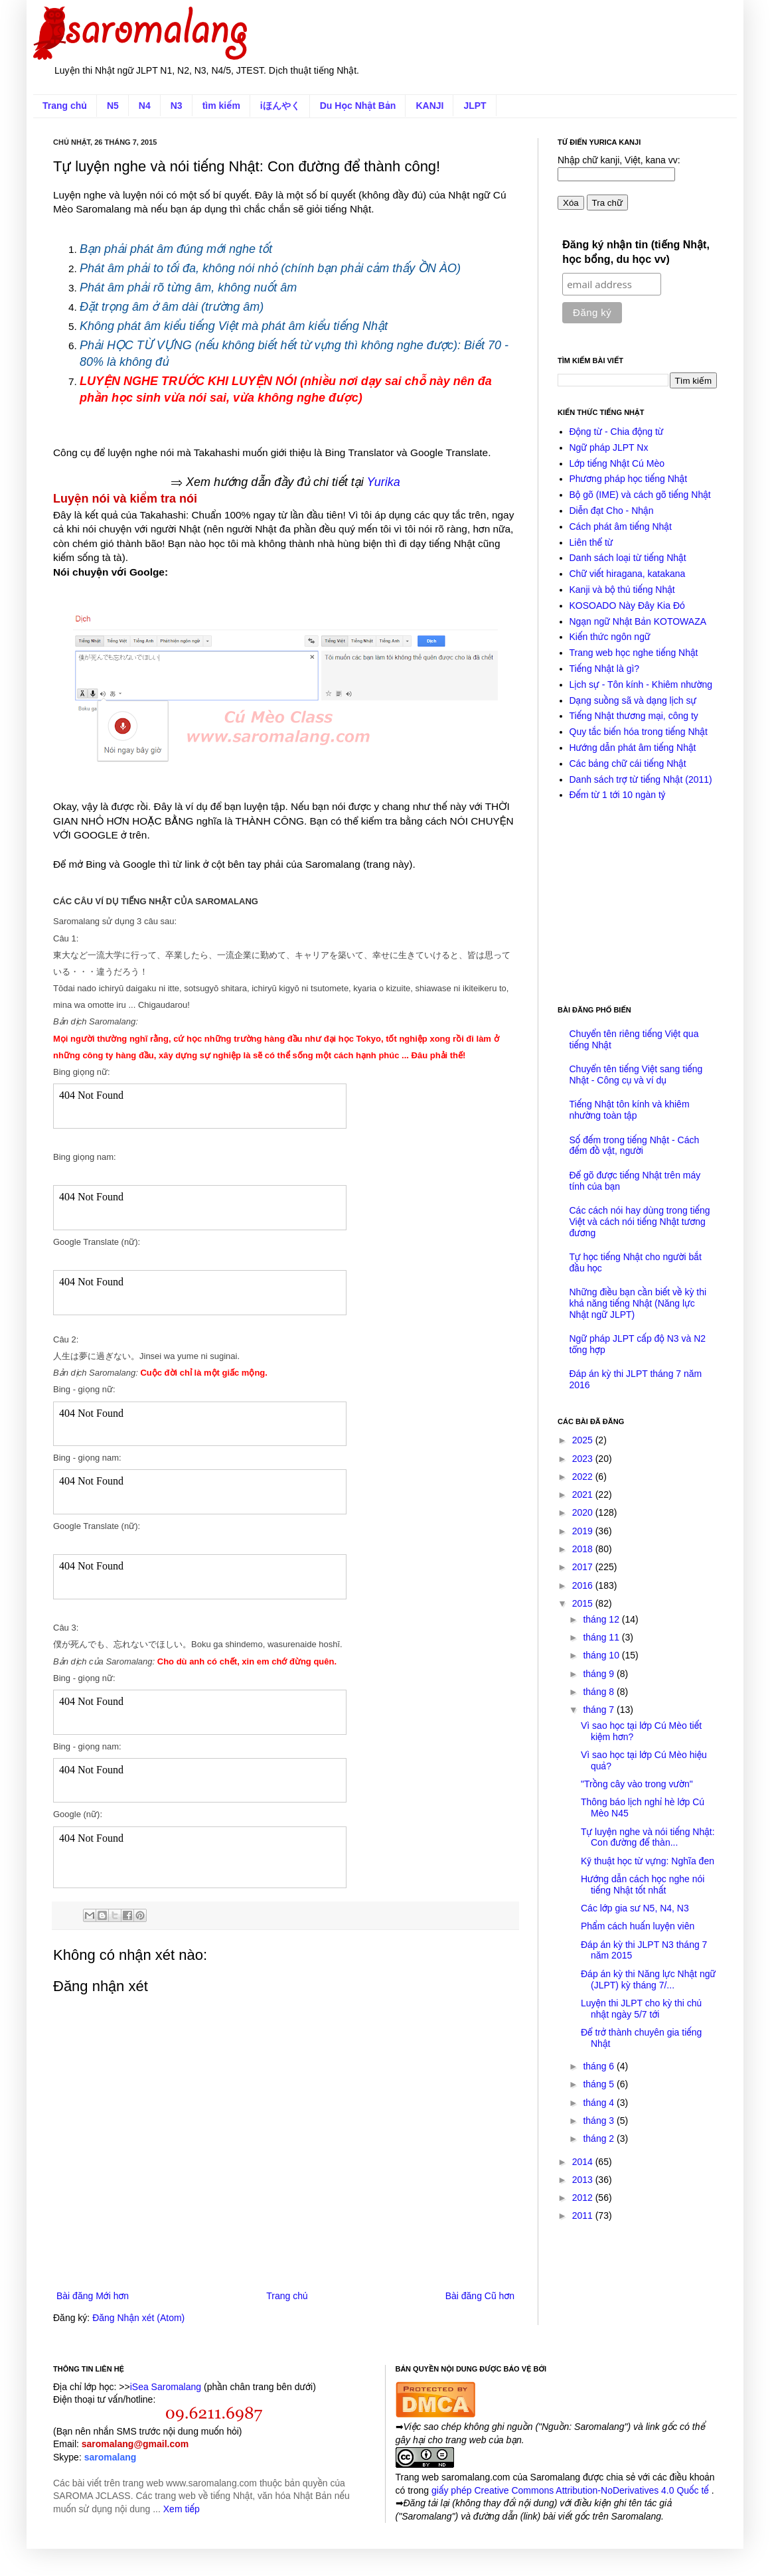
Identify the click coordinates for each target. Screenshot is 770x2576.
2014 (583, 2161)
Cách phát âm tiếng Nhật (621, 526)
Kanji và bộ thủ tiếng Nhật (622, 589)
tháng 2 (600, 2138)
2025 (583, 1440)
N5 (113, 105)
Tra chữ (607, 203)
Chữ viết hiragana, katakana (628, 573)
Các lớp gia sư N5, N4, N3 (635, 1908)
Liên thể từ (591, 542)
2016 (583, 1585)
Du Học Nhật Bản (358, 105)
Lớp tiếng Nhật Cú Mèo (617, 463)
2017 (583, 1567)
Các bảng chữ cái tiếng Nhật (628, 763)
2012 (583, 2197)
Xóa (571, 203)
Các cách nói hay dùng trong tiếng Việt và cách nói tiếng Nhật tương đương (640, 1221)
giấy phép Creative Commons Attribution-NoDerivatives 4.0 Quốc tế (571, 2490)
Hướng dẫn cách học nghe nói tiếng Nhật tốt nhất (642, 1884)
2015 (583, 1603)
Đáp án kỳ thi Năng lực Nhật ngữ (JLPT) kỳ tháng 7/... (648, 1979)
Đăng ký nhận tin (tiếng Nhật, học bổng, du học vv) (636, 252)
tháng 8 (600, 1691)
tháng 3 (600, 2120)
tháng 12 (602, 1619)
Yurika (383, 482)
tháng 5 (600, 2084)
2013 (583, 2179)
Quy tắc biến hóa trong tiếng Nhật (639, 731)
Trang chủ (64, 105)
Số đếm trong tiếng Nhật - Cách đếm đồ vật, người (635, 1146)
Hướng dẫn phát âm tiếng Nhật (633, 747)
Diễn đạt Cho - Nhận (612, 510)
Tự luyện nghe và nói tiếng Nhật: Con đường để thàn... (648, 1837)
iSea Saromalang (165, 2386)
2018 (583, 1549)
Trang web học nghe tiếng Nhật (634, 652)
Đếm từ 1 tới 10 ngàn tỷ (618, 794)
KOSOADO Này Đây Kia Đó (627, 605)
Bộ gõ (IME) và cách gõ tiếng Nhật (640, 494)
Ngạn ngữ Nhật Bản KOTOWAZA (638, 621)
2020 (583, 1512)
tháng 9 (600, 1673)
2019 (583, 1531)
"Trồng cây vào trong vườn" (637, 1784)
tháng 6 (600, 2066)
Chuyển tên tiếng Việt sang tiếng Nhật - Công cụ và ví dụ (636, 1075)
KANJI (429, 105)
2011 (583, 2215)
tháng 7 (600, 1709)
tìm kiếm (221, 105)
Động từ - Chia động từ (617, 431)
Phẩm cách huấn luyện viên (637, 1926)
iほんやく (280, 105)
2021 (583, 1494)
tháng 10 (602, 1655)
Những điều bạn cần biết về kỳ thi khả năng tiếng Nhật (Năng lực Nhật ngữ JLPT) (638, 1303)
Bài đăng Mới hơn (92, 2296)
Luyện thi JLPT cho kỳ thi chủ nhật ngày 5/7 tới (641, 2009)
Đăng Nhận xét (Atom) (138, 2317)
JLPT (474, 105)
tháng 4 (600, 2102)
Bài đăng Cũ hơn (479, 2296)
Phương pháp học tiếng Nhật (629, 478)
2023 (583, 1458)
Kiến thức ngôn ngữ (610, 636)
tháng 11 (602, 1637)
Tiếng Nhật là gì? (605, 668)
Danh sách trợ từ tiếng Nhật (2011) (641, 779)
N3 (177, 105)
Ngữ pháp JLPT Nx (609, 447)
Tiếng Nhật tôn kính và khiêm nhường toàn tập (630, 1110)
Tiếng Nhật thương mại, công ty (634, 715)
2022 (583, 1476)
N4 (145, 105)
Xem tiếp (181, 2509)
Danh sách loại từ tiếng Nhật (628, 557)
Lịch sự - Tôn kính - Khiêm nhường (641, 684)
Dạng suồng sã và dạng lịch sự (633, 700)
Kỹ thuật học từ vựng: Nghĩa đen (647, 1861)
